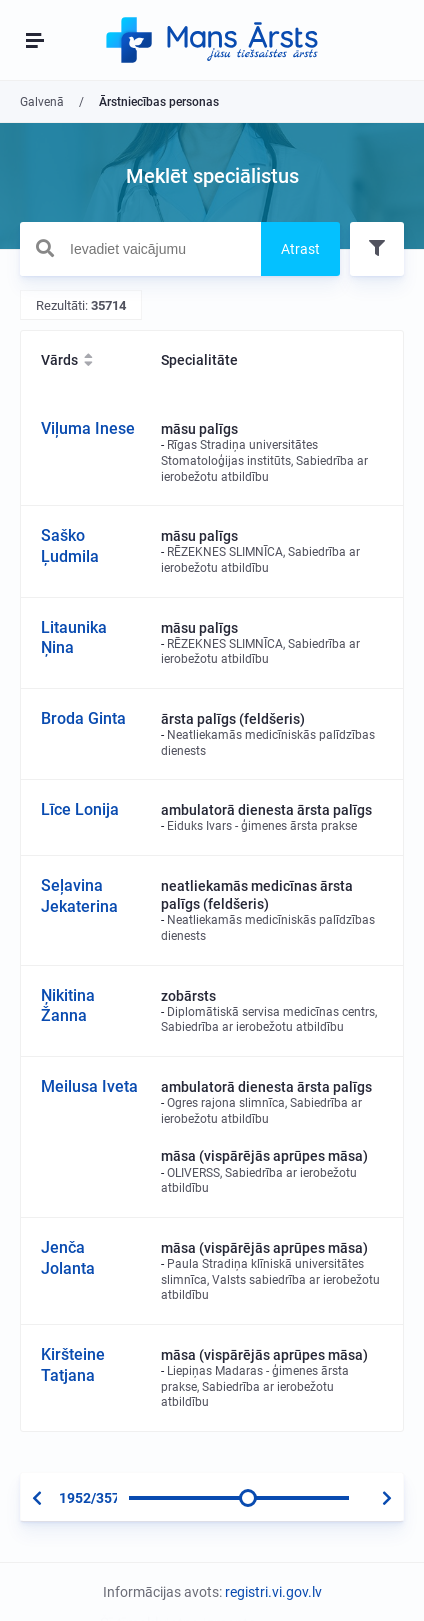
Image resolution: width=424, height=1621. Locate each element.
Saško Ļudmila (70, 546)
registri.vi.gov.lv (273, 1592)
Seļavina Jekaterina (79, 896)
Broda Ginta (83, 718)
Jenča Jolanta (68, 1258)
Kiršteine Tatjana (73, 1365)
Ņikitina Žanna (68, 1006)
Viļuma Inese (88, 428)
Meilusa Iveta (89, 1086)
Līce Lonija (80, 809)
